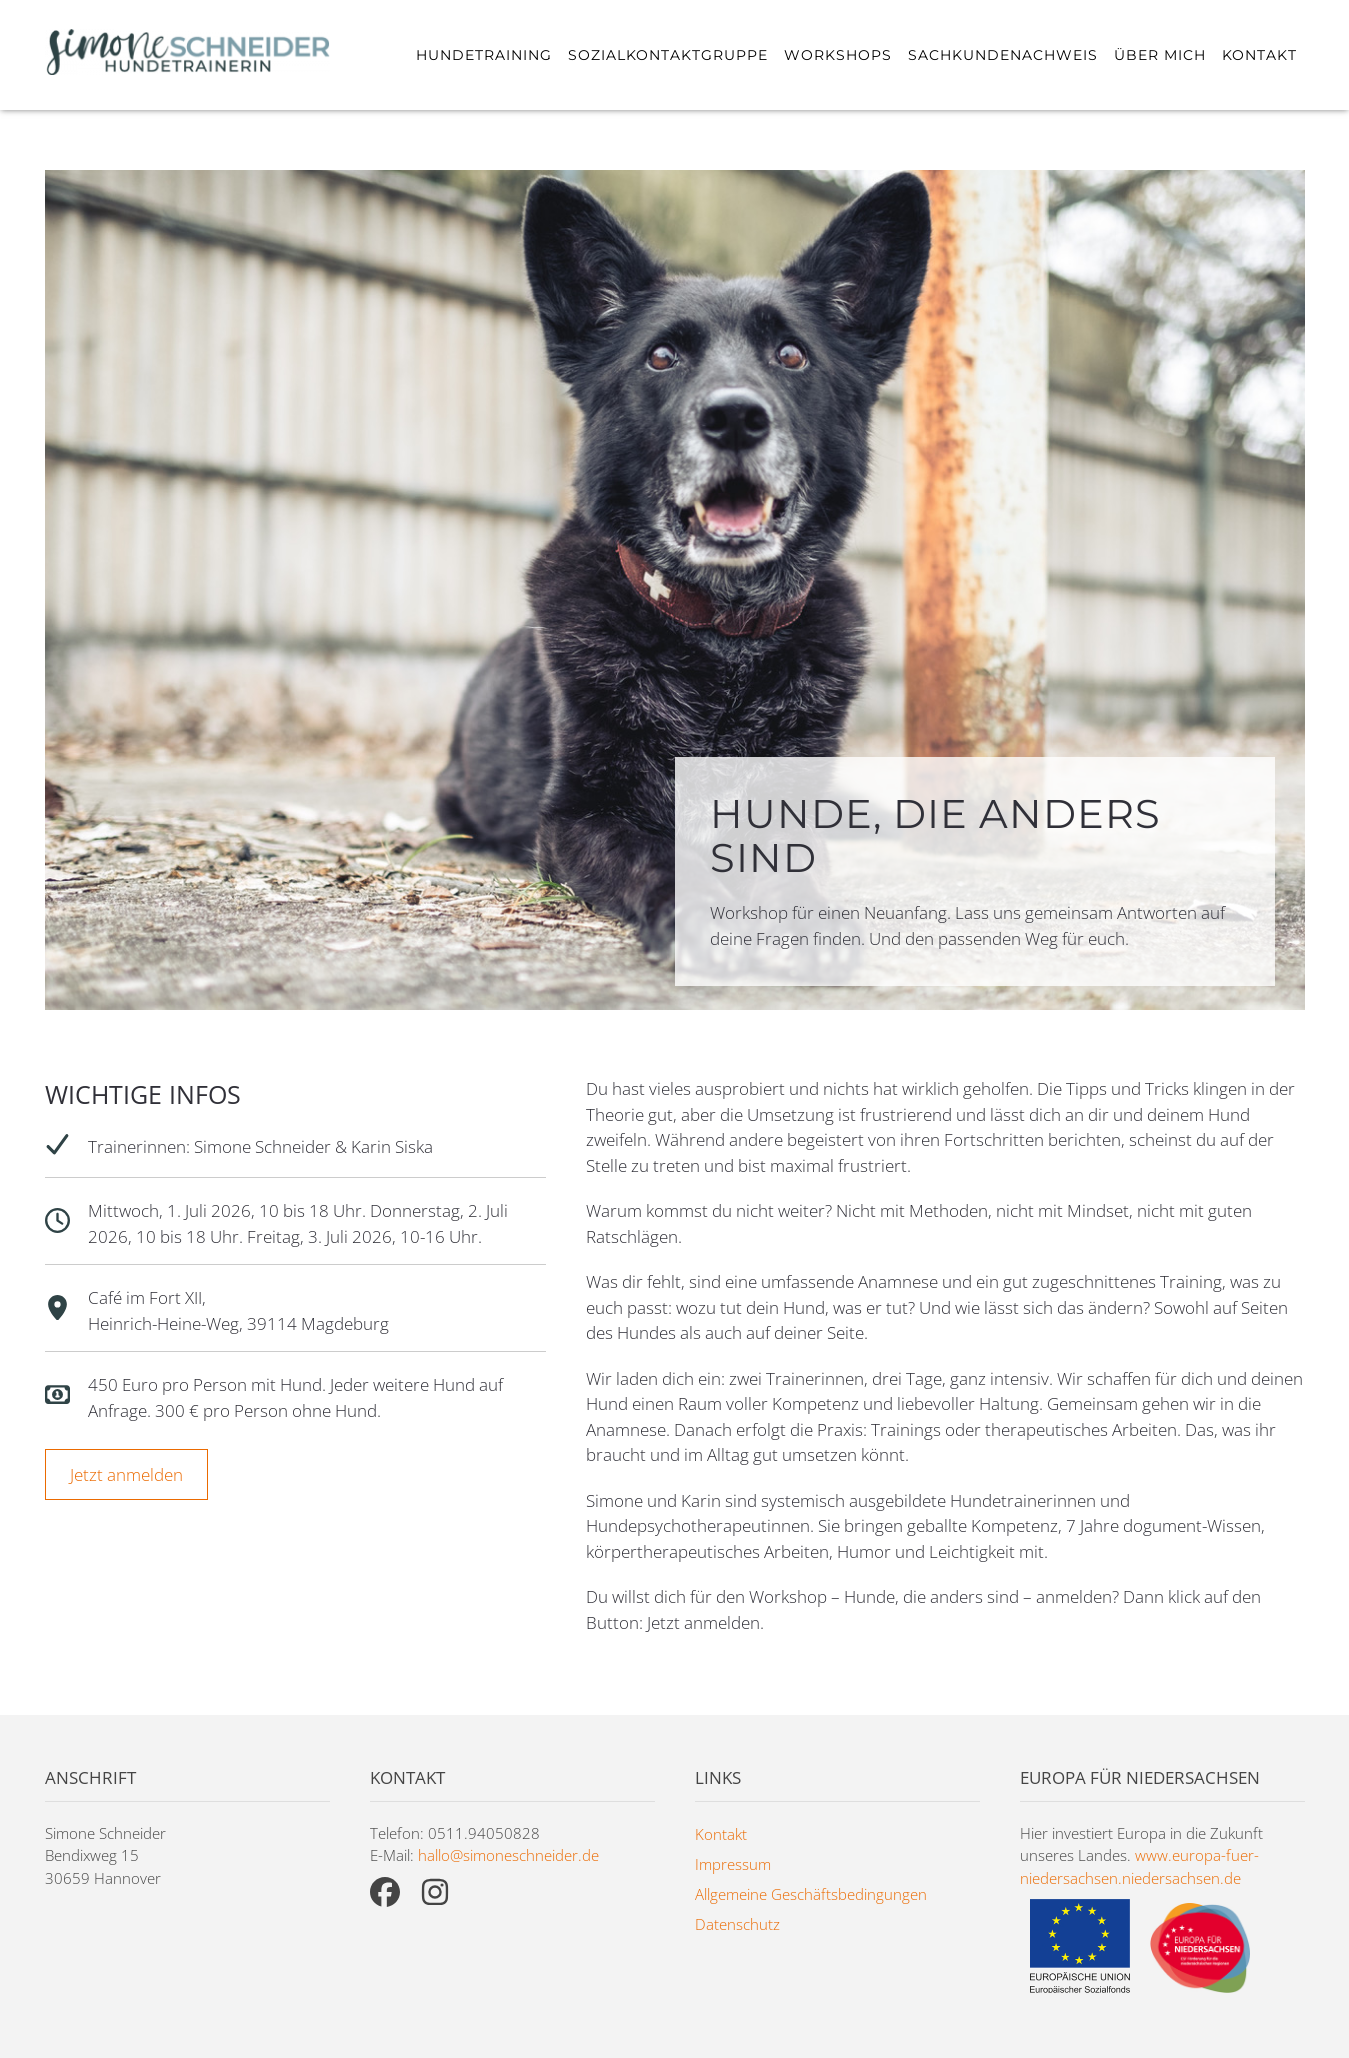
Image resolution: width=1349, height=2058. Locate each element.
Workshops (838, 55)
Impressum (733, 1864)
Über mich (1160, 55)
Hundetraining (484, 55)
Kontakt (1259, 55)
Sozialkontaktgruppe (668, 55)
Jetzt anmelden (126, 1474)
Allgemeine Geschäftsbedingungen (811, 1894)
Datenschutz (737, 1924)
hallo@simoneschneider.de (508, 1855)
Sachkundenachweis (1003, 55)
